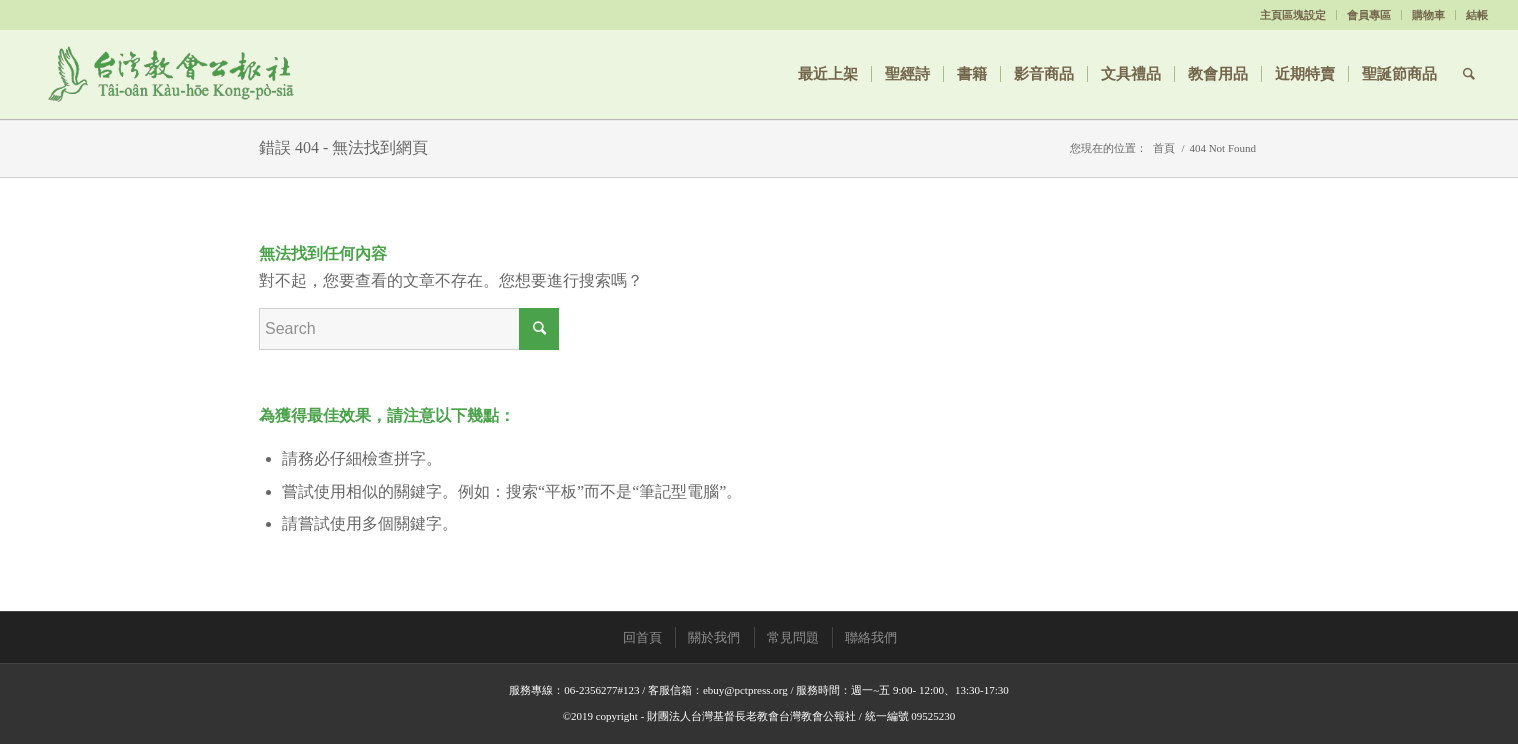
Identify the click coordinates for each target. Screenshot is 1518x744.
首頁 (1164, 148)
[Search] (1469, 74)
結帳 (1477, 15)
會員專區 (1369, 15)
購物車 (1428, 15)
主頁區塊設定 (1293, 15)
